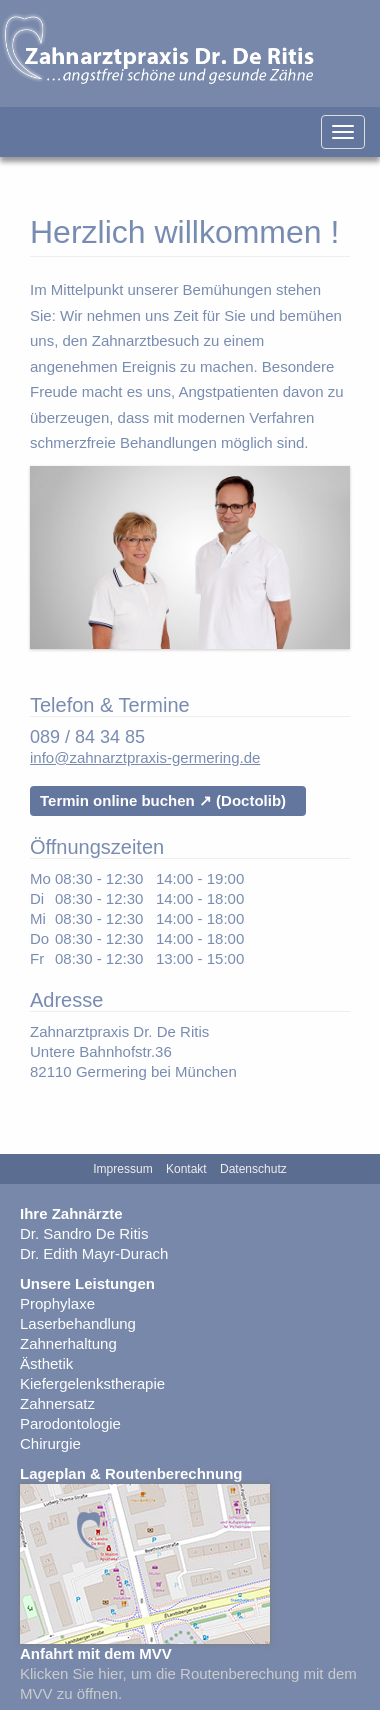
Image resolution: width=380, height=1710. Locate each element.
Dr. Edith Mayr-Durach (94, 1253)
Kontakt (186, 1169)
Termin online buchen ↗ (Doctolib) (163, 800)
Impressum (122, 1169)
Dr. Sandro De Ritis (84, 1233)
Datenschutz (253, 1169)
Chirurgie (50, 1443)
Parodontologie (70, 1423)
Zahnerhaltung (68, 1343)
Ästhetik (46, 1363)
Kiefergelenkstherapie (92, 1383)
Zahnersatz (57, 1403)
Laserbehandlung (78, 1323)
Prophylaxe (57, 1303)
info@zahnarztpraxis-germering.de (145, 757)
